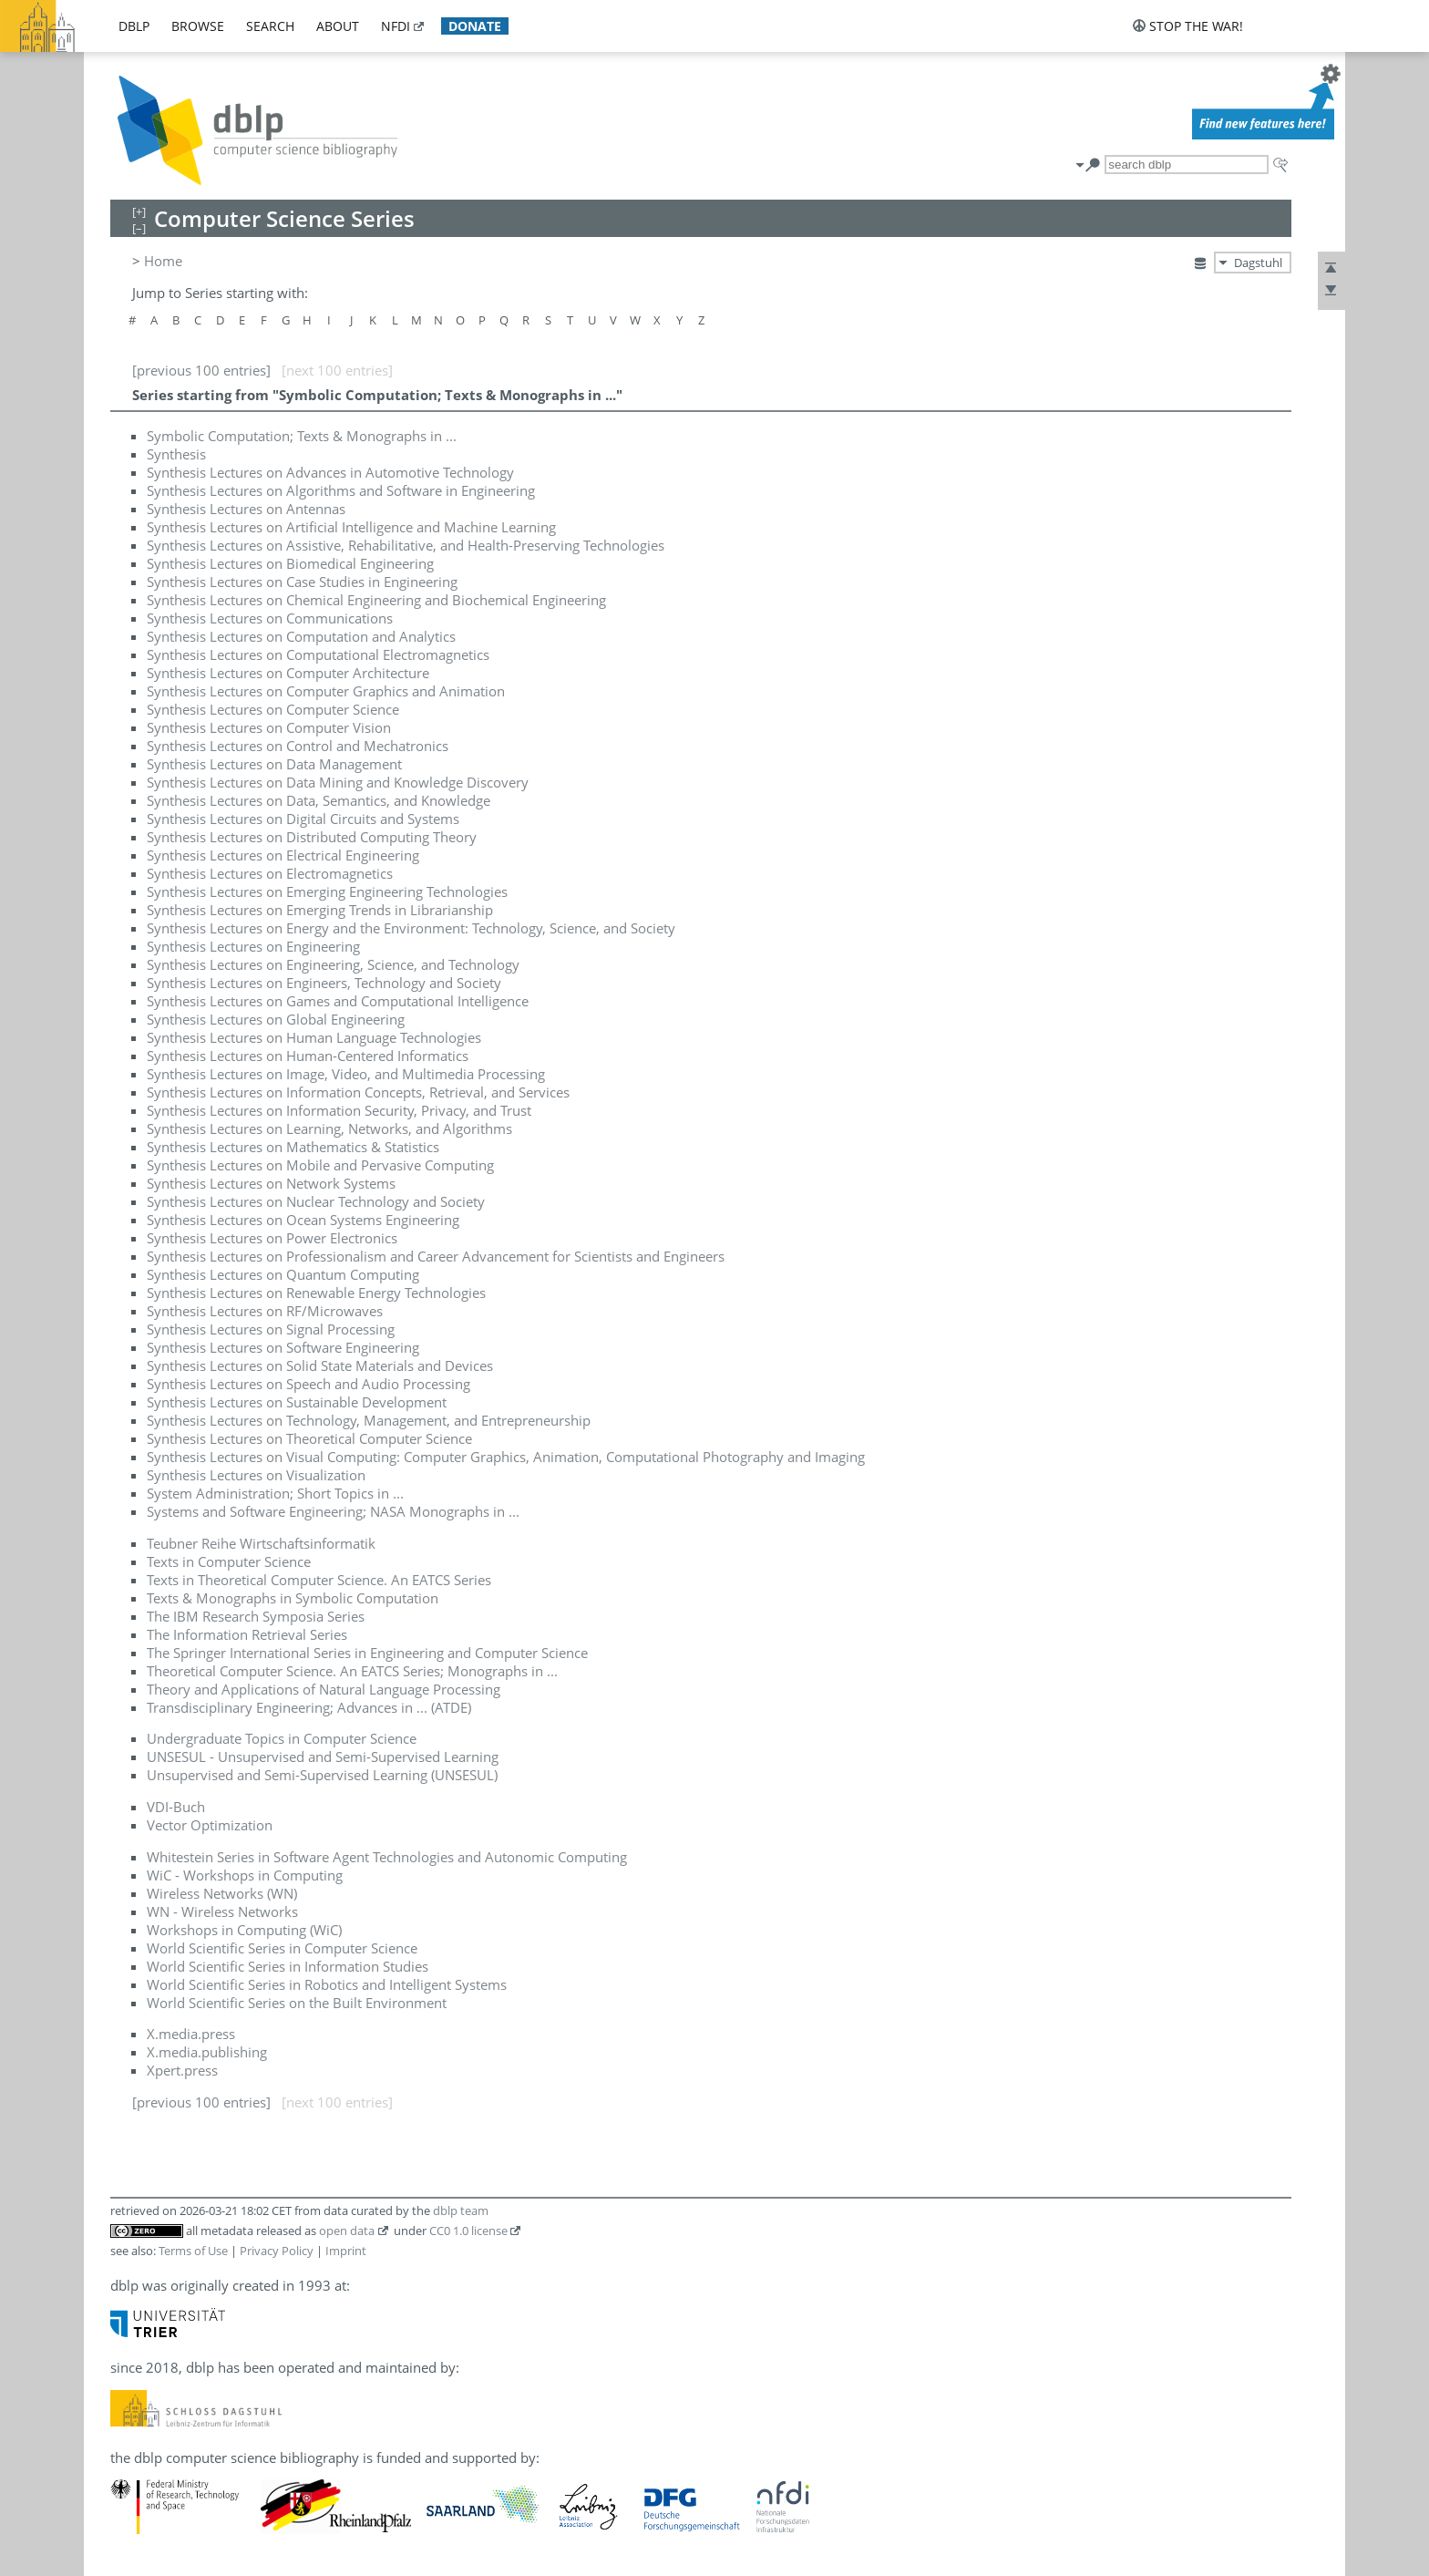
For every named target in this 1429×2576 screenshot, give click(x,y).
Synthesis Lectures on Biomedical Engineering (290, 563)
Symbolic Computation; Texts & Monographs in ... (302, 436)
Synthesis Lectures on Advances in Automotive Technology (330, 472)
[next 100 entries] (337, 370)
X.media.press (191, 2034)
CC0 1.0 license (468, 2230)
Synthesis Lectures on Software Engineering (283, 1347)
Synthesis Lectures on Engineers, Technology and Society (324, 983)
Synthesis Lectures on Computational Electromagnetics (318, 654)
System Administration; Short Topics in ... (275, 1493)
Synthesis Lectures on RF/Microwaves (265, 1311)
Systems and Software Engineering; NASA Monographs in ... (333, 1511)
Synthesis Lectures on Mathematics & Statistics (293, 1147)
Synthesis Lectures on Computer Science (273, 709)
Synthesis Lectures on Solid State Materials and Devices (320, 1365)
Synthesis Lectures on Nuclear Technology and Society (316, 1201)
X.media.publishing (207, 2052)
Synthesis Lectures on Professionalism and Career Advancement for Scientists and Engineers (436, 1256)
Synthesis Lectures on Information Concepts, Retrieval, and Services (358, 1092)
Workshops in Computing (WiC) (244, 1930)
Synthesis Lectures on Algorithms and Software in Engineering (341, 490)
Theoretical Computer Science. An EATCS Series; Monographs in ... (352, 1671)
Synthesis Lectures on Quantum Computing (283, 1274)
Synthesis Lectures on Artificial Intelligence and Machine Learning (351, 527)
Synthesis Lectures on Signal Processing (271, 1329)
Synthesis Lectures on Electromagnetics (270, 873)
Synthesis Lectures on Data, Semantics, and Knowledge (318, 800)
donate (474, 26)
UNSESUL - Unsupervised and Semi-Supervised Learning (323, 1756)
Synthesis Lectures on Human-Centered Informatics (307, 1055)
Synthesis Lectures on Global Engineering (276, 1019)
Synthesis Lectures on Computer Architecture (288, 673)
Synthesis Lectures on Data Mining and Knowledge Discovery (338, 782)
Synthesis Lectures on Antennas (246, 509)
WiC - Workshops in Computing (245, 1875)
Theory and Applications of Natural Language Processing (323, 1689)
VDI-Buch (176, 1807)
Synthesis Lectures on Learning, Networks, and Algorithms (329, 1128)
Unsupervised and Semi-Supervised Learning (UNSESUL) (322, 1775)
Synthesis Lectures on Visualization (256, 1475)
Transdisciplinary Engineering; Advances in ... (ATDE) (309, 1707)
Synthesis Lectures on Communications (270, 618)
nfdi (395, 26)
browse (197, 26)
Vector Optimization (209, 1825)
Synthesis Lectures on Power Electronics (272, 1238)
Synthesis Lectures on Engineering (253, 946)
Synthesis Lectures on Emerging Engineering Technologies (327, 891)
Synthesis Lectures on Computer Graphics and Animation (326, 691)
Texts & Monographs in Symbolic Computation (292, 1598)
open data (347, 2230)
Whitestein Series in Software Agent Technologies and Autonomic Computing (387, 1857)
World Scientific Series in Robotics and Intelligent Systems (327, 1984)
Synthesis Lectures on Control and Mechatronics (297, 746)
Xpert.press (182, 2070)
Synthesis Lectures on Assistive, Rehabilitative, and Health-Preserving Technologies (405, 545)
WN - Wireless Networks (222, 1911)
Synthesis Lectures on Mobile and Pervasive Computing (320, 1165)
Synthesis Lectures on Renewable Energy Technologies (316, 1292)
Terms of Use (193, 2250)
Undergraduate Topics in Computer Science (281, 1738)
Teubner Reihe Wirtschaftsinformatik (261, 1543)
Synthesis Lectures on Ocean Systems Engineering (303, 1220)
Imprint (345, 2250)
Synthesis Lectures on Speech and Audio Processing (308, 1384)
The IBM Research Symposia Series (256, 1616)
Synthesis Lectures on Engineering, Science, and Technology (333, 964)
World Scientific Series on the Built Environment (297, 2003)
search (270, 26)
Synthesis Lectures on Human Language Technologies (314, 1037)
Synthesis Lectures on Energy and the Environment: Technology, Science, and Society (411, 928)
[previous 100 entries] (201, 370)
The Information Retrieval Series (247, 1634)
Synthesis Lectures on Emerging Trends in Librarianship (320, 910)
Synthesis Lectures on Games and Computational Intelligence (338, 1001)
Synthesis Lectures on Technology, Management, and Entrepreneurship (369, 1420)
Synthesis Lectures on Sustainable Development (297, 1402)
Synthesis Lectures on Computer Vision (269, 727)
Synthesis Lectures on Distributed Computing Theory (312, 837)
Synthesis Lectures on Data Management (274, 764)
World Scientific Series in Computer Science (282, 1948)
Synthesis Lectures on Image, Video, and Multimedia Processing (346, 1074)
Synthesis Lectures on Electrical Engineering (283, 855)
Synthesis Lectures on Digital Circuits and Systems (303, 818)
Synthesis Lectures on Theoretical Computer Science (309, 1438)
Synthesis (176, 454)
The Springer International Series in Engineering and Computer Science (367, 1652)
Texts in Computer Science (229, 1561)
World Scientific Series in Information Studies (287, 1966)
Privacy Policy (277, 2250)
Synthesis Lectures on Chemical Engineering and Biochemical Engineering (376, 600)
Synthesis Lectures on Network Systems (271, 1183)
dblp (133, 26)
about (337, 26)
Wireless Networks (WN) (222, 1893)
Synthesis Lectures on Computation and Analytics (301, 636)
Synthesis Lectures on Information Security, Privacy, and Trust (339, 1110)
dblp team (460, 2210)
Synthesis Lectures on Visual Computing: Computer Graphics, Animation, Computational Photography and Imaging (506, 1457)
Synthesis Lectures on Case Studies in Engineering (302, 581)
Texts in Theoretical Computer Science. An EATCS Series (319, 1580)
